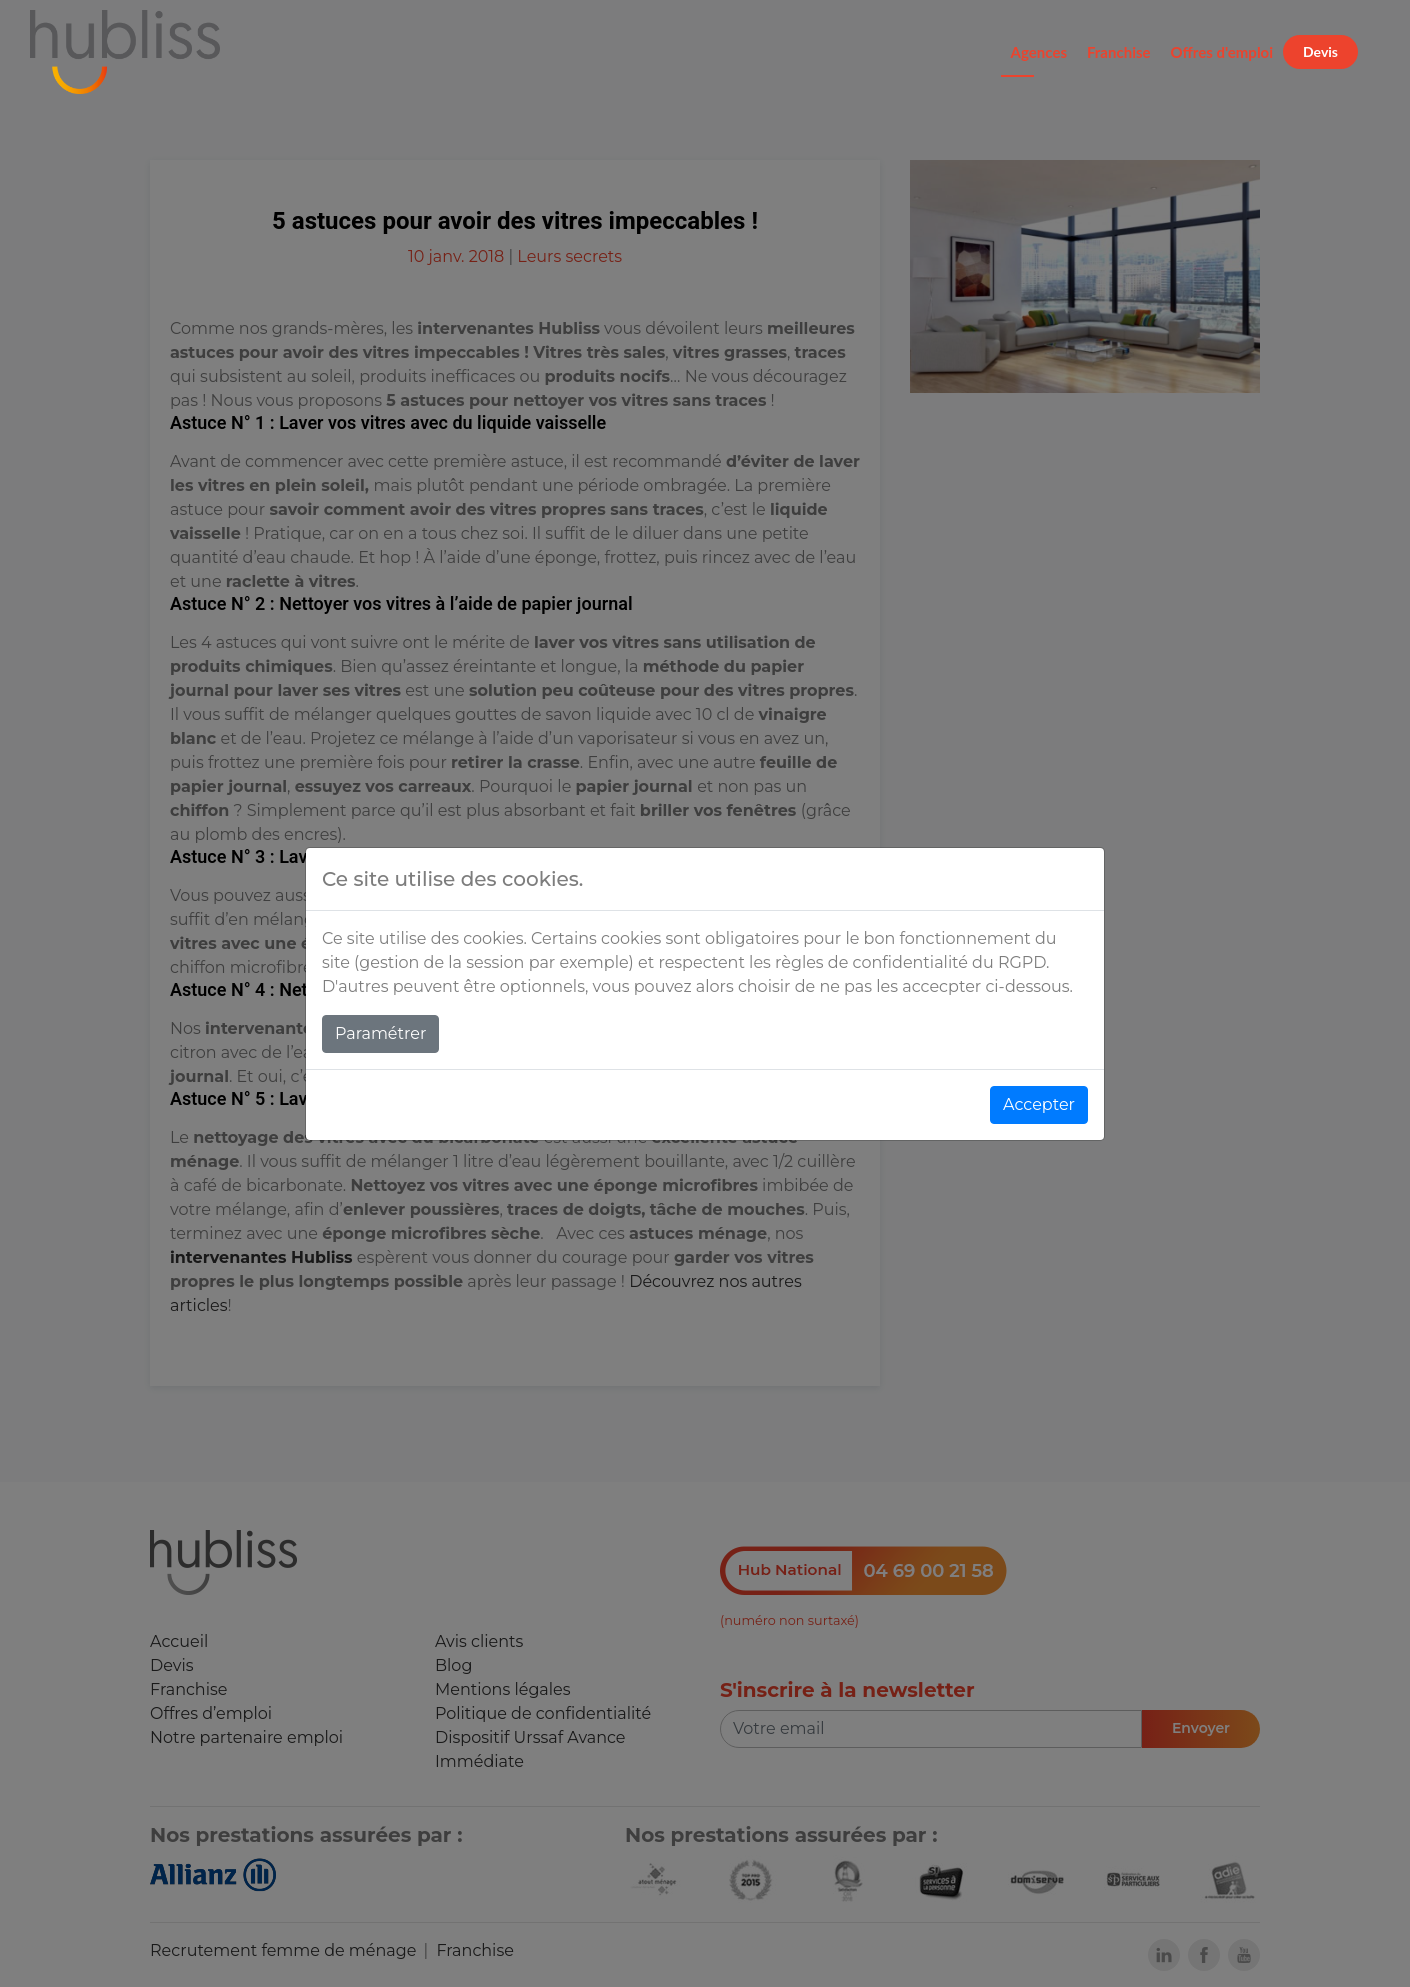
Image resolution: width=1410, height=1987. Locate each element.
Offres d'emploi (1222, 52)
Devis (1320, 51)
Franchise (1119, 52)
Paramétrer (380, 1033)
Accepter (1039, 1104)
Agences (1039, 52)
